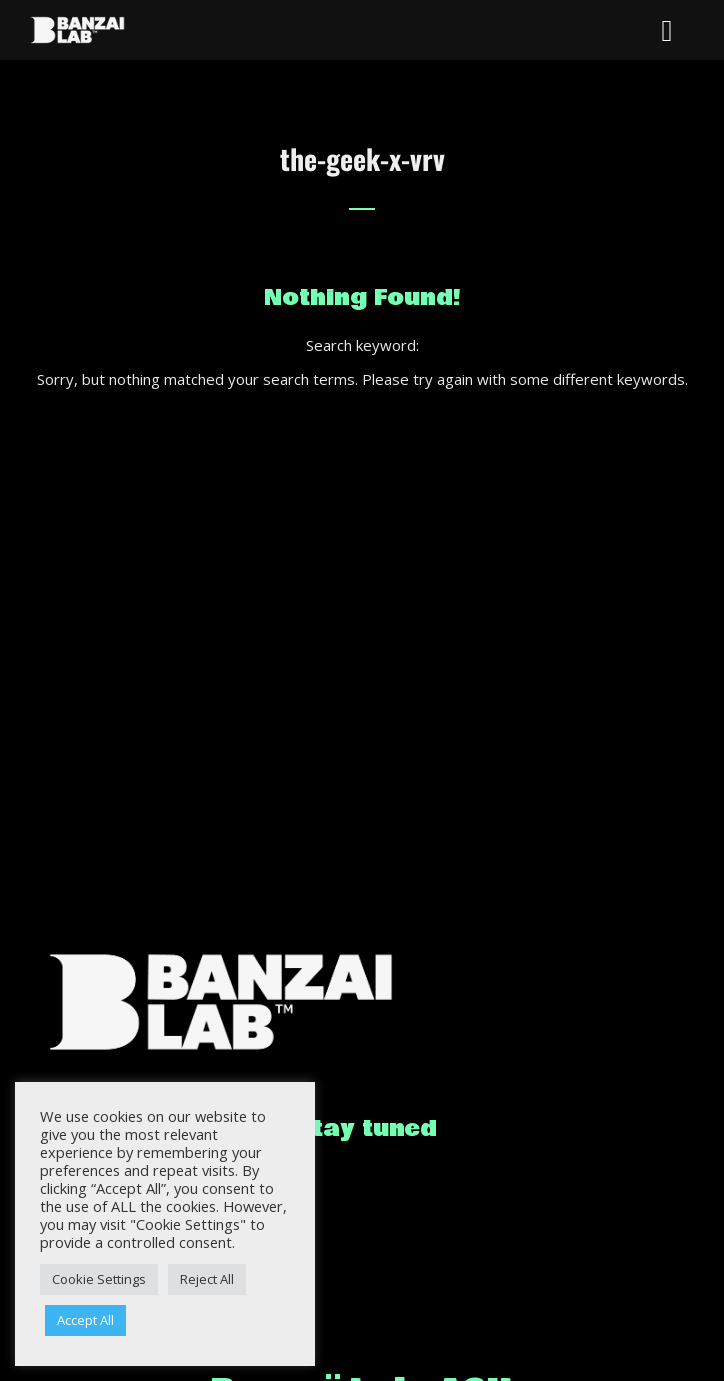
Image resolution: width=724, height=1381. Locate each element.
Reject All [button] (207, 1279)
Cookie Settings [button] (99, 1279)
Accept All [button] (85, 1320)
